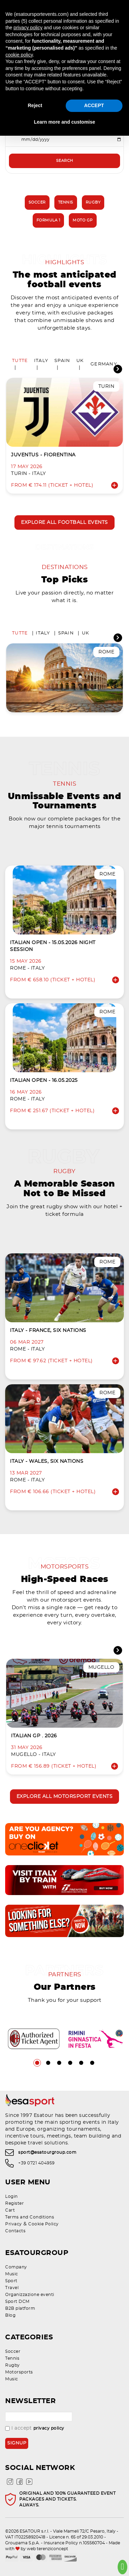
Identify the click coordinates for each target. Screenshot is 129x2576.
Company (16, 2267)
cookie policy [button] (19, 55)
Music (11, 2274)
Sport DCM (17, 2301)
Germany (103, 364)
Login (11, 2196)
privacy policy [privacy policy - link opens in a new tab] (27, 27)
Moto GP (83, 220)
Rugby (93, 202)
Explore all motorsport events (65, 1796)
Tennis (65, 202)
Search (64, 161)
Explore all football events (64, 522)
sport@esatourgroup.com (47, 2152)
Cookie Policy (43, 2224)
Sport (11, 2281)
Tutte (20, 361)
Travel (12, 2288)
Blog (10, 2315)
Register (14, 2203)
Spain (62, 361)
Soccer (37, 202)
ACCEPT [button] (94, 105)
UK (80, 361)
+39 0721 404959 (36, 2163)
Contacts (15, 2231)
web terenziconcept (47, 2549)
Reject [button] (35, 105)
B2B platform (20, 2308)
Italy (41, 361)
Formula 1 (48, 220)
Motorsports (19, 2372)
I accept (34, 2428)
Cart (10, 2210)
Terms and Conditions (29, 2217)
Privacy (13, 2224)
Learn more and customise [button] (64, 122)
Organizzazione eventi (29, 2295)
